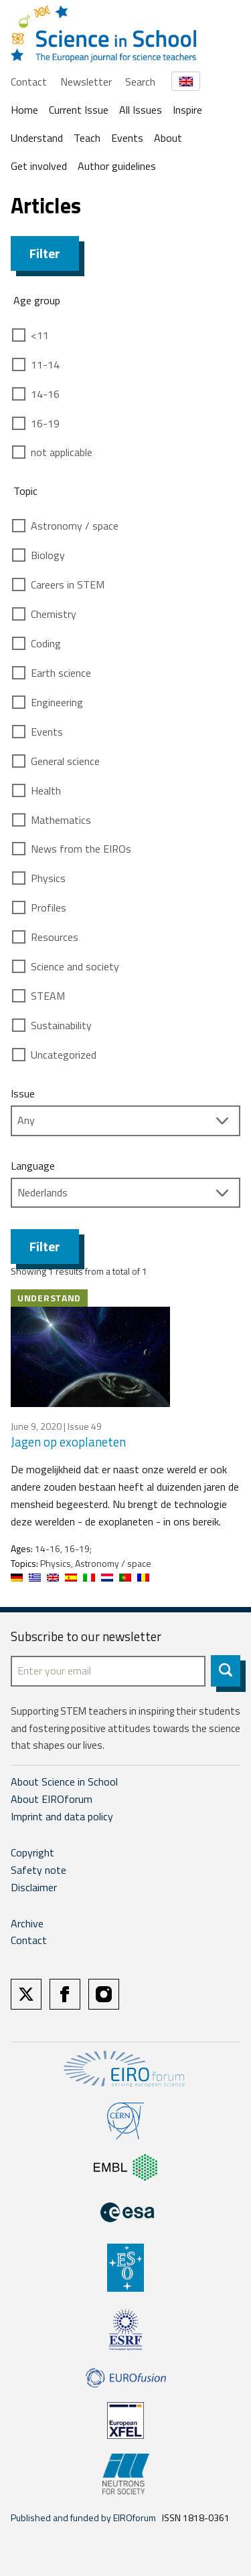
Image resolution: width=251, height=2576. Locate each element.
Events (127, 138)
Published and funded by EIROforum (83, 2517)
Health (46, 790)
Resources (54, 937)
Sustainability (61, 1025)
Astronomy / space (74, 526)
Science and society (75, 966)
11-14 (45, 364)
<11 (40, 335)
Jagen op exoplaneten (68, 1441)
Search (140, 82)
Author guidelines (117, 166)
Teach (87, 138)
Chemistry (53, 614)
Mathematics (61, 820)
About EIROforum (51, 1799)
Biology (48, 555)
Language (33, 1166)
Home (24, 110)
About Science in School (64, 1782)
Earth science (61, 673)
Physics (48, 878)
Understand (37, 138)
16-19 (45, 423)
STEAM (48, 996)
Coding (46, 643)
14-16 (45, 394)
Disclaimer (34, 1887)
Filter (44, 253)
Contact (29, 82)
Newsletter (86, 82)
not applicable (61, 452)
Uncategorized (63, 1055)
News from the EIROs (81, 849)
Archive (27, 1923)
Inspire (187, 110)
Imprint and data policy (62, 1816)
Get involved (39, 166)
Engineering (57, 702)
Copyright (32, 1852)
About (168, 138)
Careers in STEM (67, 584)
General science (65, 761)
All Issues (140, 110)
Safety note (38, 1870)
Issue (23, 1093)
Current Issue (78, 110)
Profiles (48, 907)
